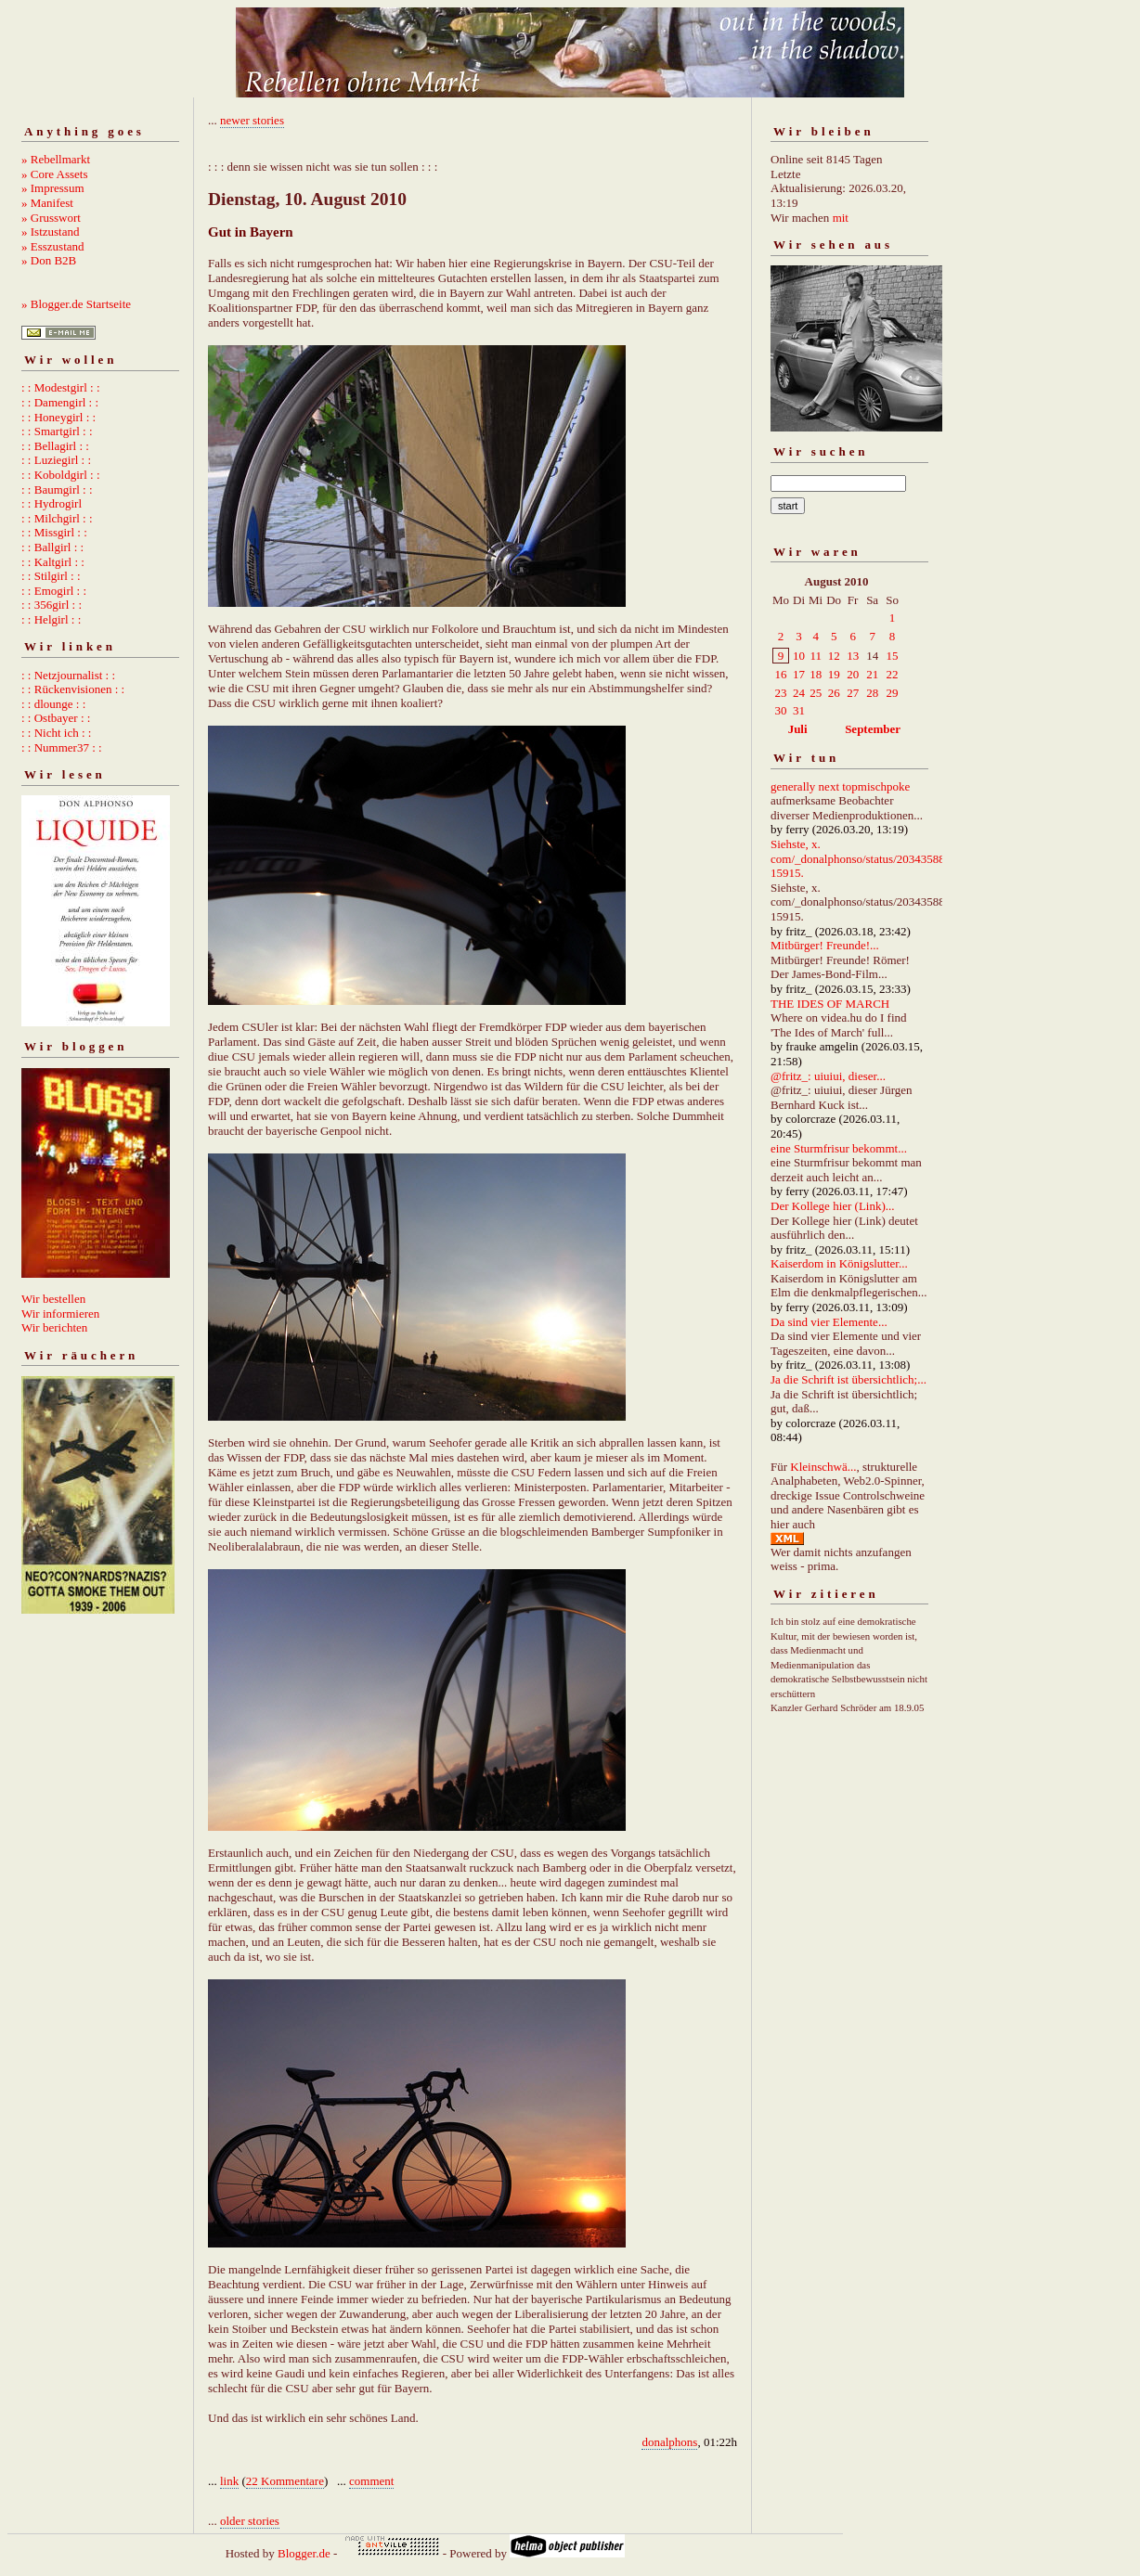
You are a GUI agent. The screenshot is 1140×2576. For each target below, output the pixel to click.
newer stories (252, 120)
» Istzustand (50, 231)
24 (799, 693)
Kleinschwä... (823, 1467)
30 (781, 710)
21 (872, 674)
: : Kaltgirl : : (52, 562)
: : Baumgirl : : (57, 489)
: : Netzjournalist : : (68, 675)
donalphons (669, 2442)
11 (816, 656)
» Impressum (52, 188)
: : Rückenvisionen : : (72, 689)
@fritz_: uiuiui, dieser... (828, 1076)
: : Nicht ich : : (56, 733)
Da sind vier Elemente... (829, 1322)
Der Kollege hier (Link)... (833, 1206)
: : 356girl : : (51, 605)
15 (893, 656)
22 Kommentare (285, 2481)
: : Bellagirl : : (55, 446)
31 (799, 710)
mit (841, 218)
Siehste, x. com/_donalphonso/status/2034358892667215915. (876, 858)
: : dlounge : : (53, 704)
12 (834, 656)
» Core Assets (54, 174)
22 (893, 674)
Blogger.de (304, 2553)
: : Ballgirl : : (52, 547)
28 (872, 693)
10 (799, 656)
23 (781, 693)
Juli (798, 729)
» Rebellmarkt (55, 159)
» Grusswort (51, 218)
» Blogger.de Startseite (76, 304)
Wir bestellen (53, 1299)
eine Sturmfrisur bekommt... (839, 1148)
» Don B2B (48, 260)
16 (781, 674)
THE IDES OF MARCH (830, 1004)
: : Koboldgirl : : (60, 475)
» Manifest (47, 203)
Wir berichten (54, 1327)
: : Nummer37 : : (61, 747)
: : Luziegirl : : (56, 460)
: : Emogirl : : (53, 591)
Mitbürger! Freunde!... (825, 945)
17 (799, 674)
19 (834, 674)
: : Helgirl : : (51, 619)
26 (834, 693)
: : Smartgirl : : (57, 431)
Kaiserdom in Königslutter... (839, 1263)
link (229, 2481)
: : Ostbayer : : (55, 718)
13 (853, 656)
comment (371, 2481)
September (872, 729)
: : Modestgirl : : (60, 387)
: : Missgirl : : (54, 532)
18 (816, 674)
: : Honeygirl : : (58, 417)
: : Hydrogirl (51, 503)
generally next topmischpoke (840, 786)
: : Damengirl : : (59, 402)
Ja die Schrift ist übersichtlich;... (848, 1379)
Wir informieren (60, 1313)
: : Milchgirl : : (57, 518)
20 (853, 674)
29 (893, 693)
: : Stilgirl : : (51, 576)
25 (816, 693)
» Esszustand (52, 246)
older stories (249, 2521)
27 (853, 693)
